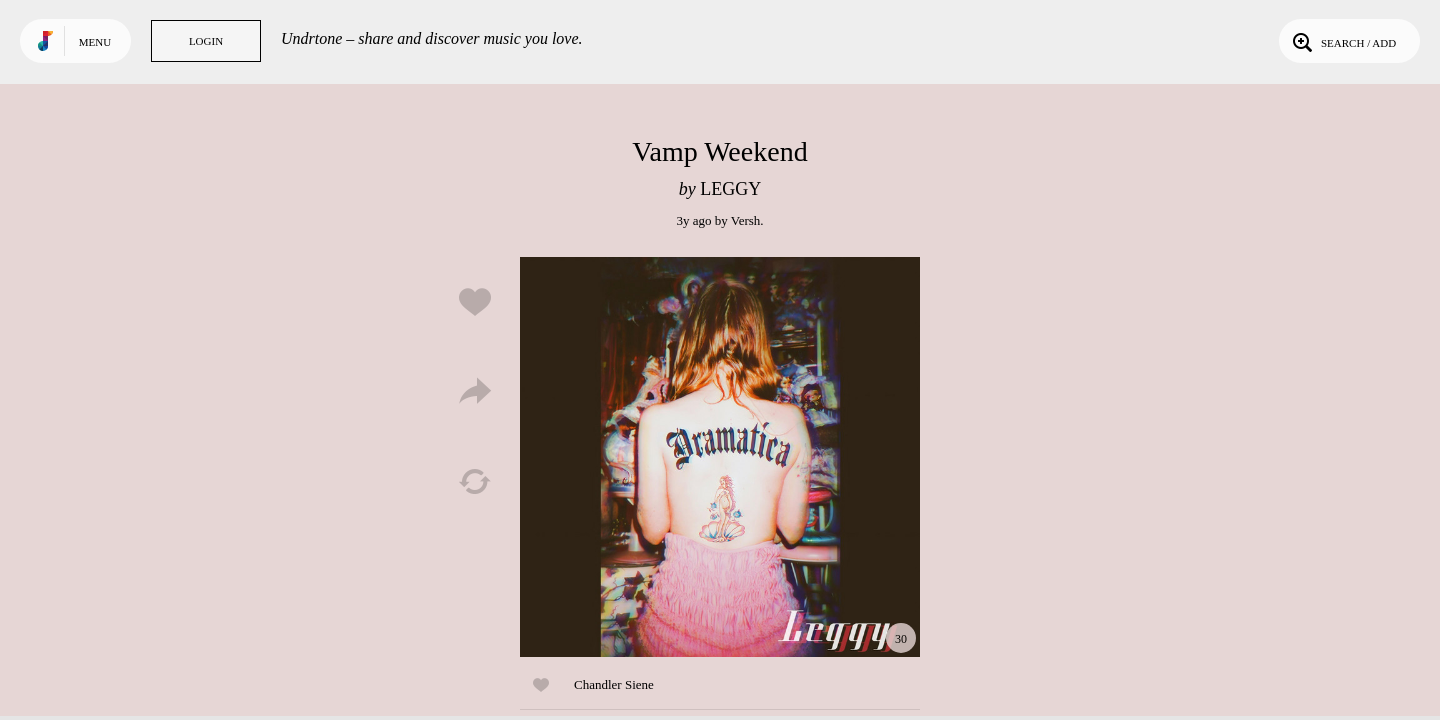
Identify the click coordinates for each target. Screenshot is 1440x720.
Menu (95, 42)
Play (720, 457)
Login (206, 41)
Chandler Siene (614, 684)
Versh (746, 220)
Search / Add (1342, 41)
